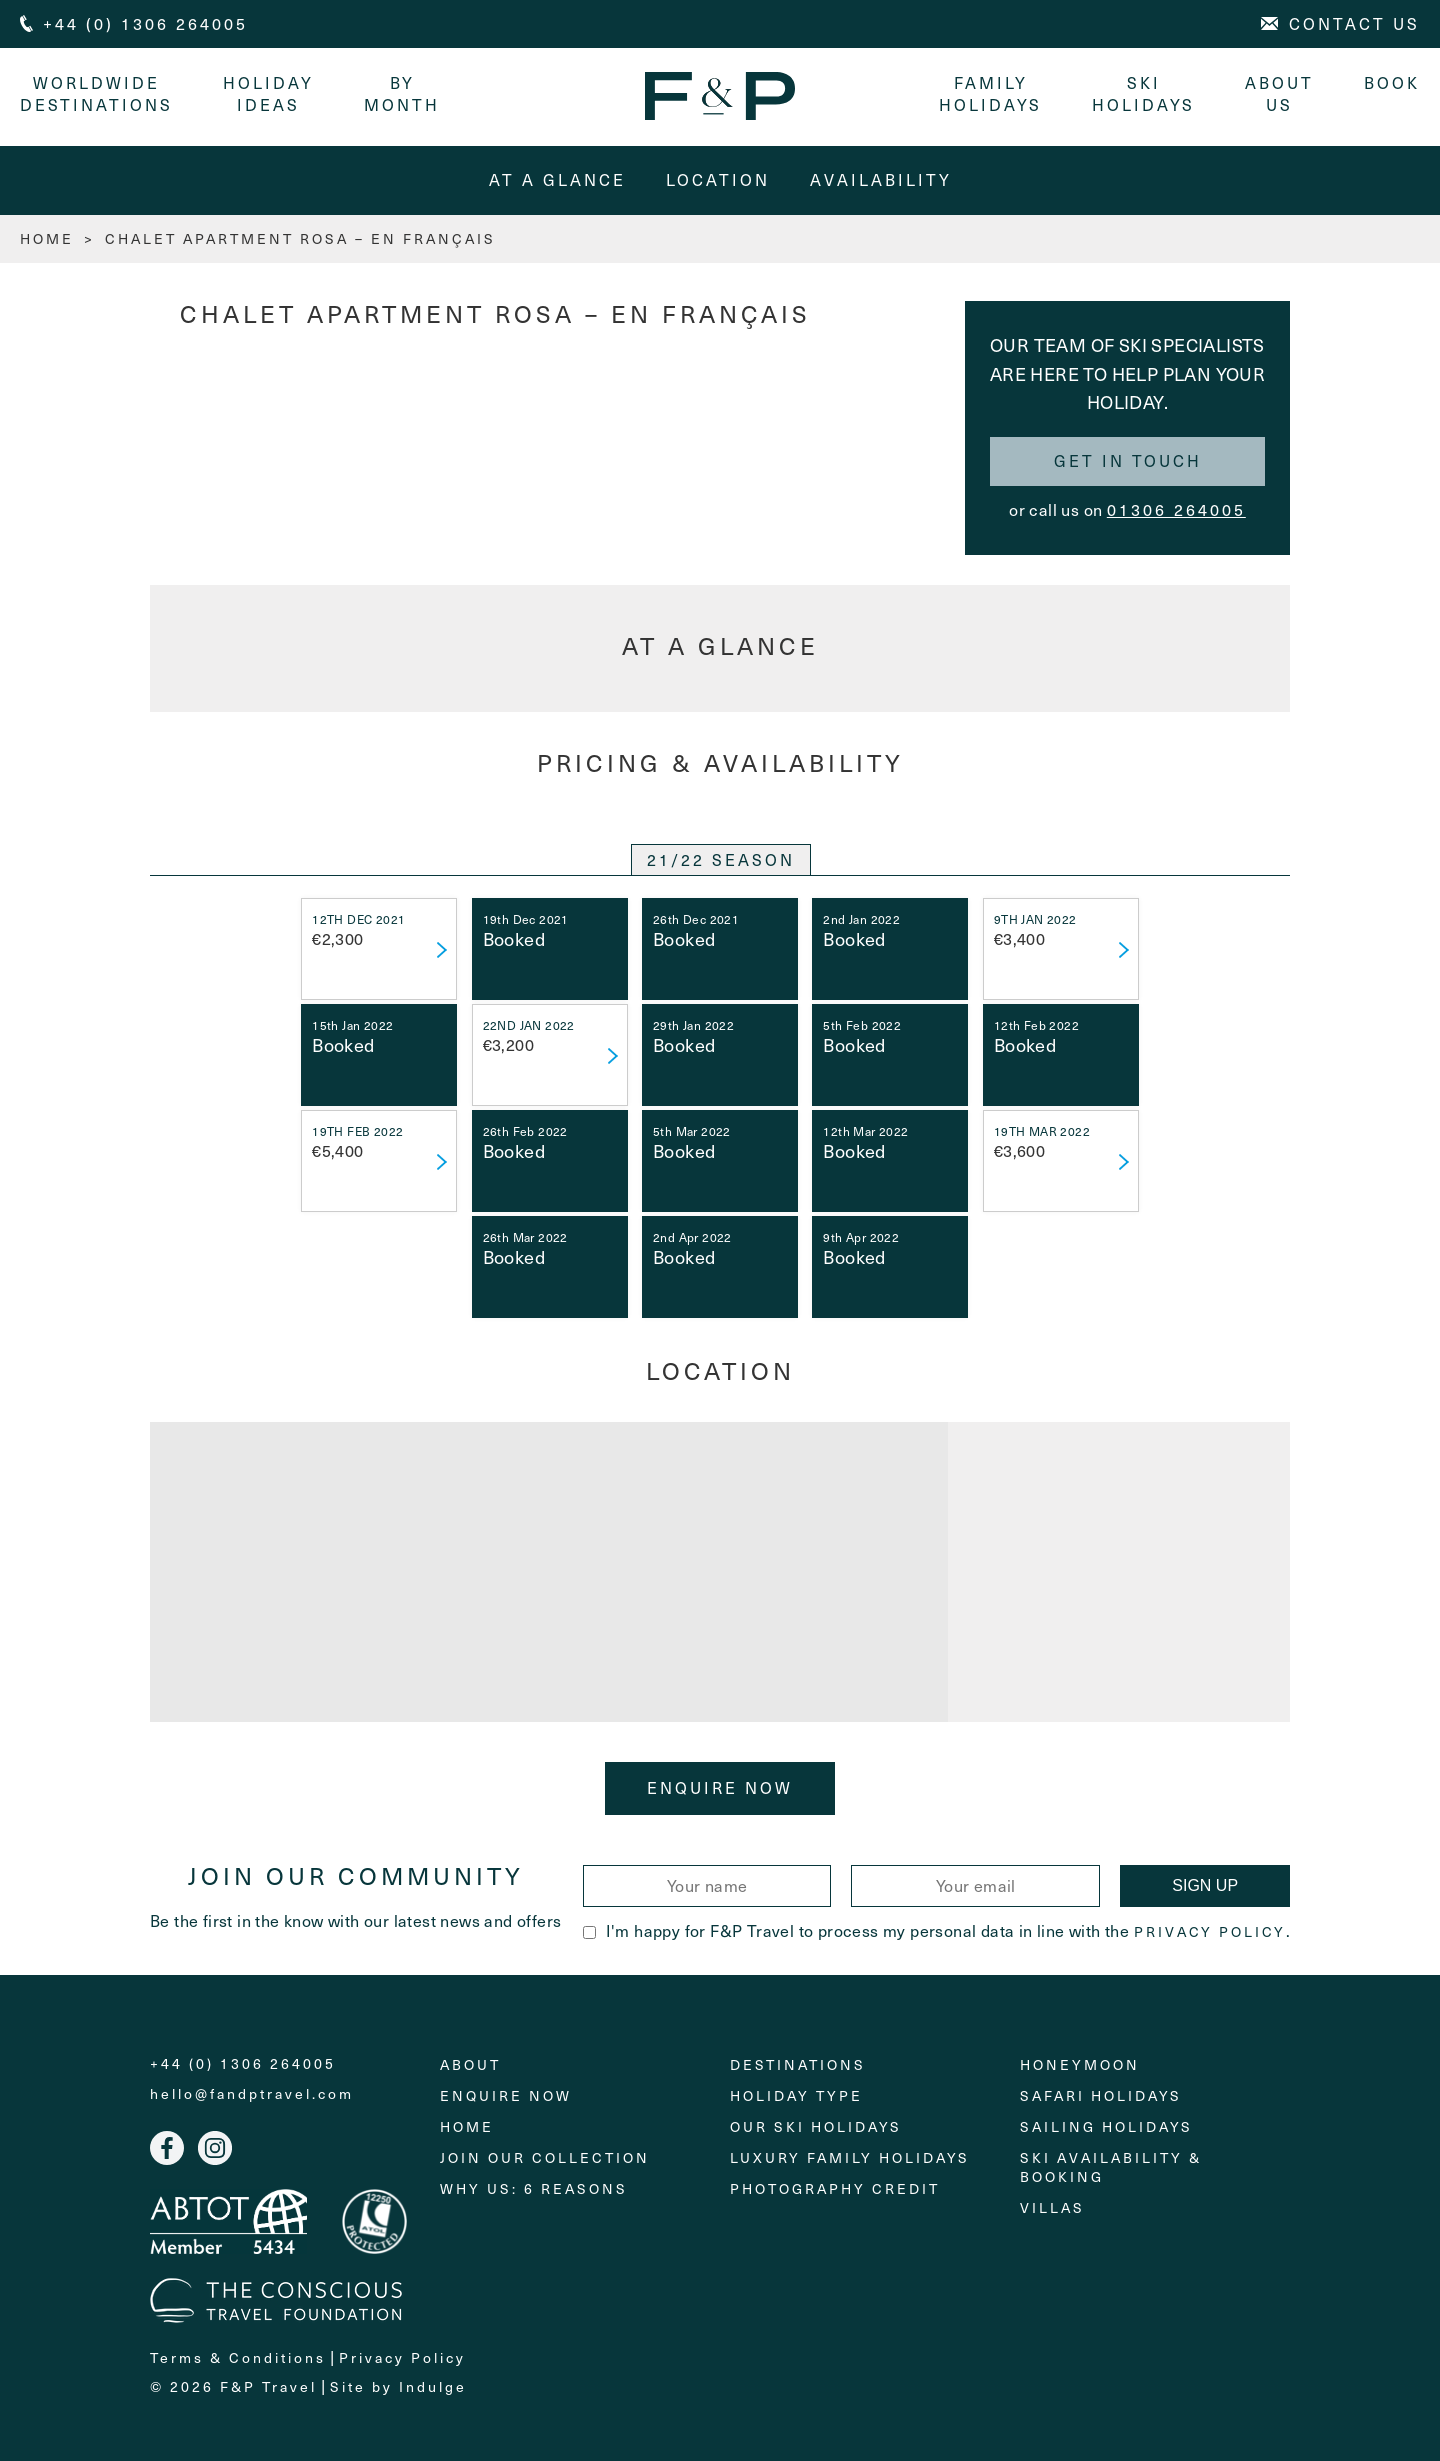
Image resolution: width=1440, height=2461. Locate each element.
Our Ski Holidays (816, 2126)
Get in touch (1128, 460)
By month (402, 93)
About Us (1279, 93)
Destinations (798, 2064)
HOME (47, 238)
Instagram (215, 2148)
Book (1392, 82)
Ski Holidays (1143, 93)
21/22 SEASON (721, 859)
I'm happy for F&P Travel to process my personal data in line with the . (936, 1930)
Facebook (167, 2148)
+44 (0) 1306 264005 (243, 2064)
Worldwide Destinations (96, 93)
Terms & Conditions (238, 2357)
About (470, 2064)
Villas (1052, 2207)
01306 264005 (1176, 509)
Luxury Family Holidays (850, 2157)
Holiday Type (796, 2095)
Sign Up (1205, 1885)
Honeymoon (1080, 2064)
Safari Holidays (1101, 2095)
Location (718, 179)
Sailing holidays (1106, 2126)
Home (467, 2126)
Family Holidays (990, 93)
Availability (881, 179)
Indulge (433, 2386)
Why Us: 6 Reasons (534, 2188)
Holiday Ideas (268, 93)
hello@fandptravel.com (252, 2094)
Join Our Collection (545, 2157)
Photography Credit (835, 2188)
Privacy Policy (1210, 1932)
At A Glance (557, 179)
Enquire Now (720, 1787)
